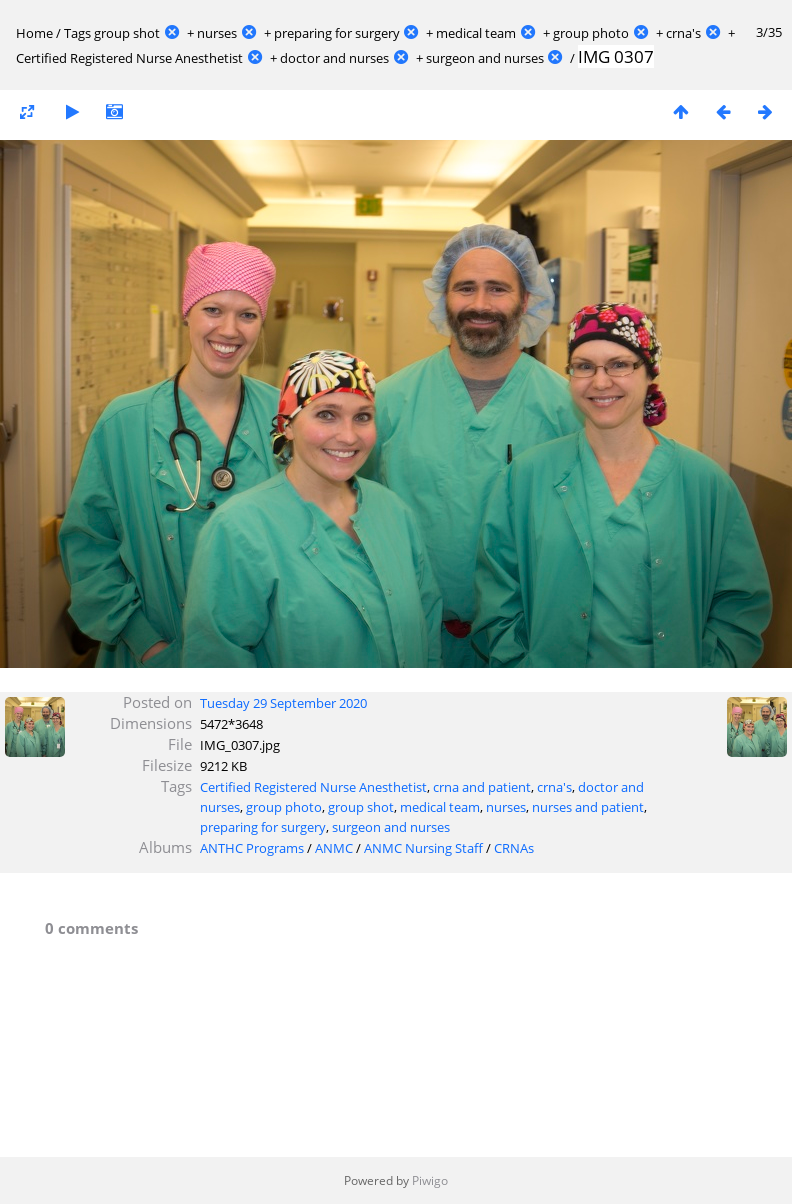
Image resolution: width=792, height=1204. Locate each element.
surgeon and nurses (485, 58)
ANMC (334, 848)
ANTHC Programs (252, 848)
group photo (591, 33)
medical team (476, 33)
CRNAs (514, 848)
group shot (127, 33)
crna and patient (482, 787)
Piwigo (430, 1180)
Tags (77, 33)
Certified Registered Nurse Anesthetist (129, 58)
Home (34, 33)
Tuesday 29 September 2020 (283, 703)
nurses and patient (588, 807)
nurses (217, 33)
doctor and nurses (334, 58)
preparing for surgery (337, 33)
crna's (683, 33)
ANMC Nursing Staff (423, 848)
